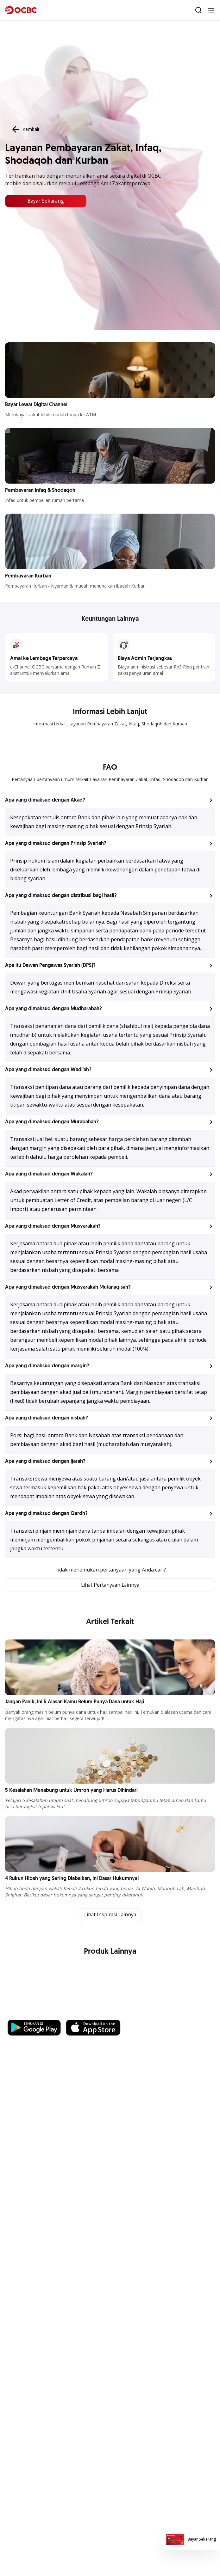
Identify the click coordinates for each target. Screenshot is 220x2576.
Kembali (24, 129)
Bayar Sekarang (46, 201)
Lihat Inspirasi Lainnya (110, 1915)
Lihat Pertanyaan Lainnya (110, 1585)
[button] (110, 800)
